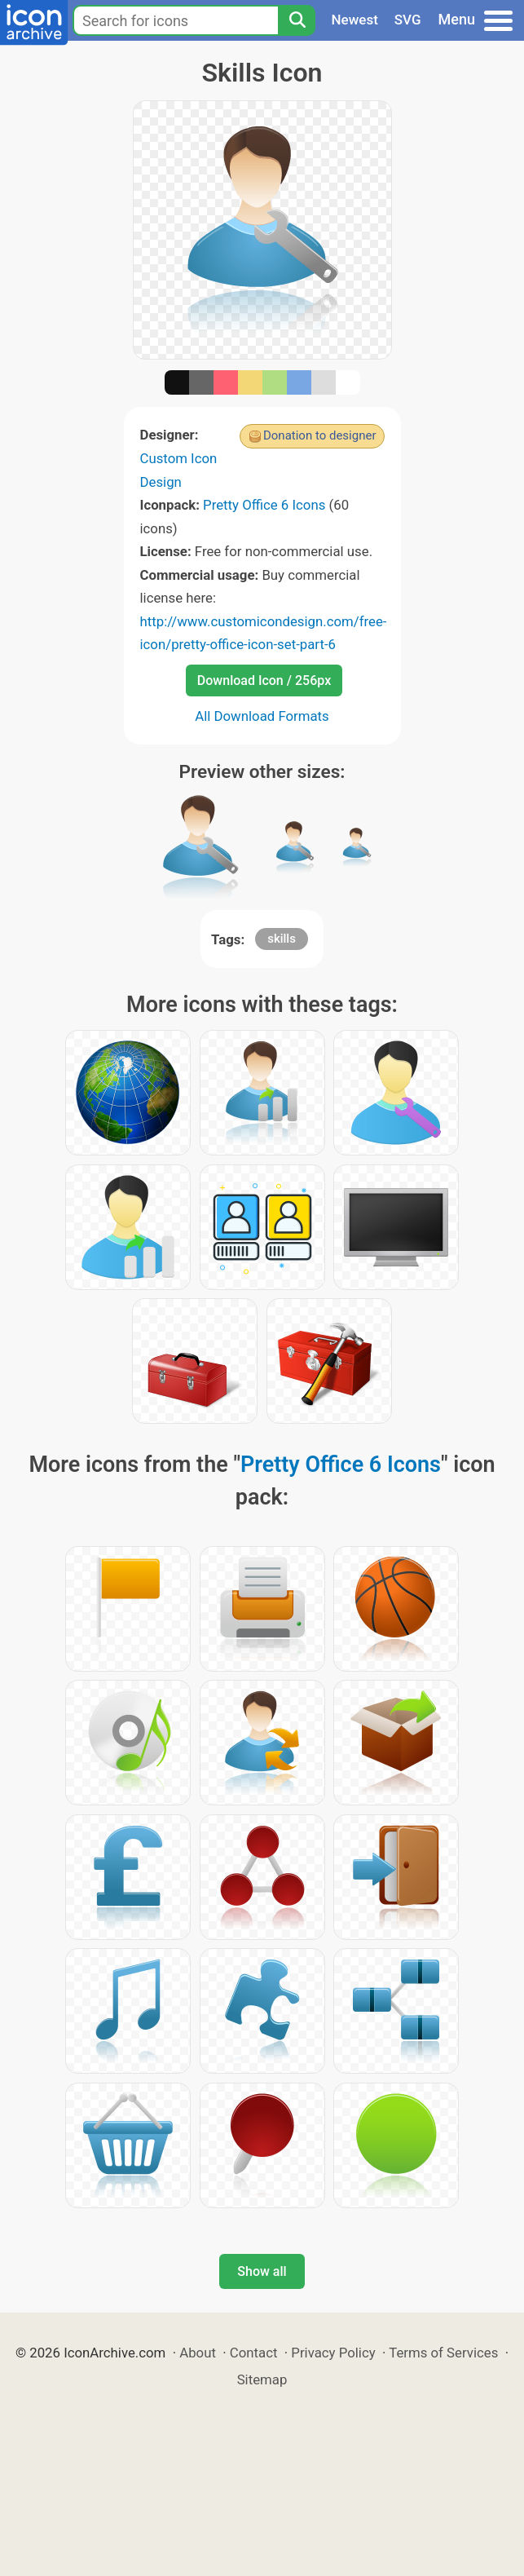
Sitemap (262, 2379)
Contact (254, 2352)
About (197, 2352)
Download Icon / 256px (264, 680)
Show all (261, 2271)
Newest (355, 19)
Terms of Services (443, 2352)
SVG (407, 19)
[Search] (296, 20)
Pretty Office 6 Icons (264, 505)
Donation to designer (319, 435)
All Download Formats (262, 716)
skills (281, 938)
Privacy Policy (333, 2352)
